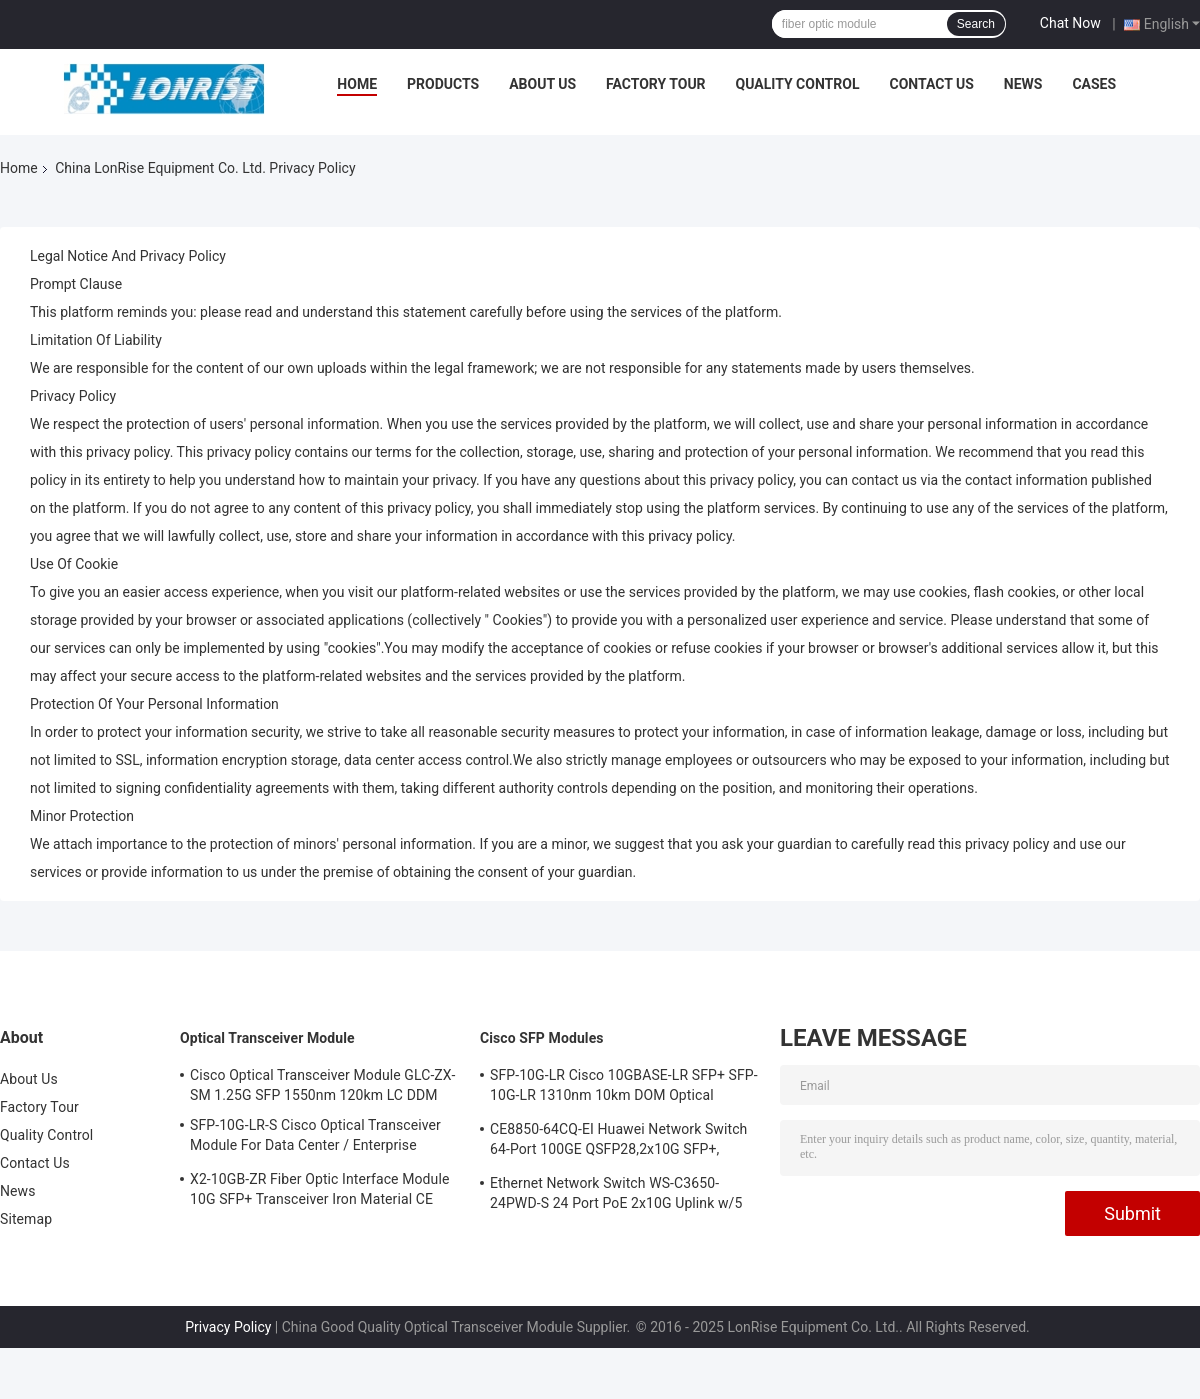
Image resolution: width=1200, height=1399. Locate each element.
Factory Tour (656, 84)
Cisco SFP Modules (542, 1038)
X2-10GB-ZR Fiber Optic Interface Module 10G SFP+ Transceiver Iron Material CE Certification (319, 1192)
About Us (542, 84)
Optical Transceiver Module (267, 1038)
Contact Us (931, 84)
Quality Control (798, 84)
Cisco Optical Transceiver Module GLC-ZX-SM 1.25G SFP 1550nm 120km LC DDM (322, 1085)
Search (976, 24)
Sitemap (26, 1219)
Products (443, 84)
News (1023, 84)
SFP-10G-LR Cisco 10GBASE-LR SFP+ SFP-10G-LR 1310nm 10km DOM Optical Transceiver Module (624, 1088)
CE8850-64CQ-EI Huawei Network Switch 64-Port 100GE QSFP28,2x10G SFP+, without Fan (618, 1142)
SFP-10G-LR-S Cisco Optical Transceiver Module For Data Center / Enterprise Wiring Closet (315, 1138)
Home (357, 84)
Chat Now (1070, 23)
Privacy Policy (228, 1327)
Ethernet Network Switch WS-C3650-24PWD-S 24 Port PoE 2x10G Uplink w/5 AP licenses (616, 1196)
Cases (1094, 84)
